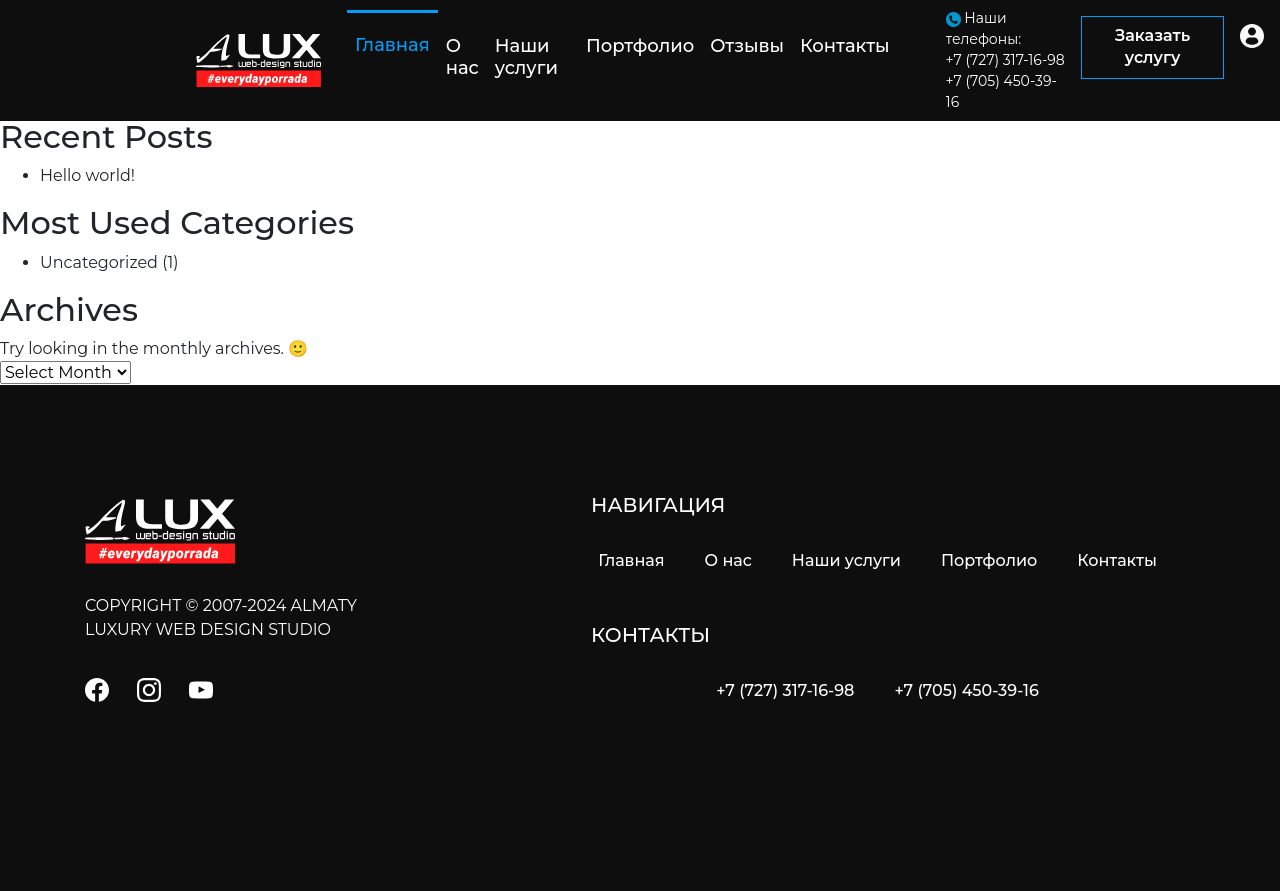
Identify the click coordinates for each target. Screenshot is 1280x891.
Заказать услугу (1152, 46)
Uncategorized (99, 262)
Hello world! (87, 175)
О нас (462, 57)
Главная (396, 45)
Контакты (845, 46)
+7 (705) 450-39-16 (966, 690)
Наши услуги (526, 57)
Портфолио (640, 46)
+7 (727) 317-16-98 (785, 690)
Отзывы (747, 46)
